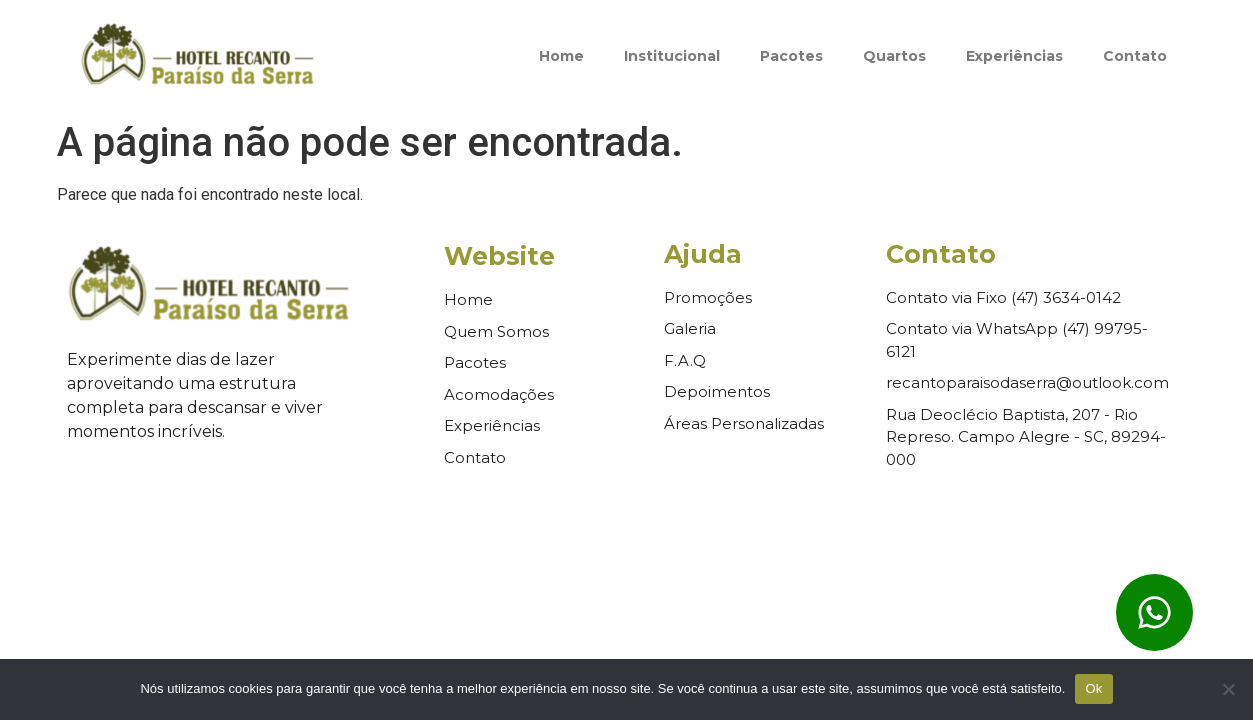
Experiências (1014, 56)
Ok (1093, 688)
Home (561, 56)
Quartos (894, 56)
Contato (1135, 56)
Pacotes (791, 56)
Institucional (672, 56)
